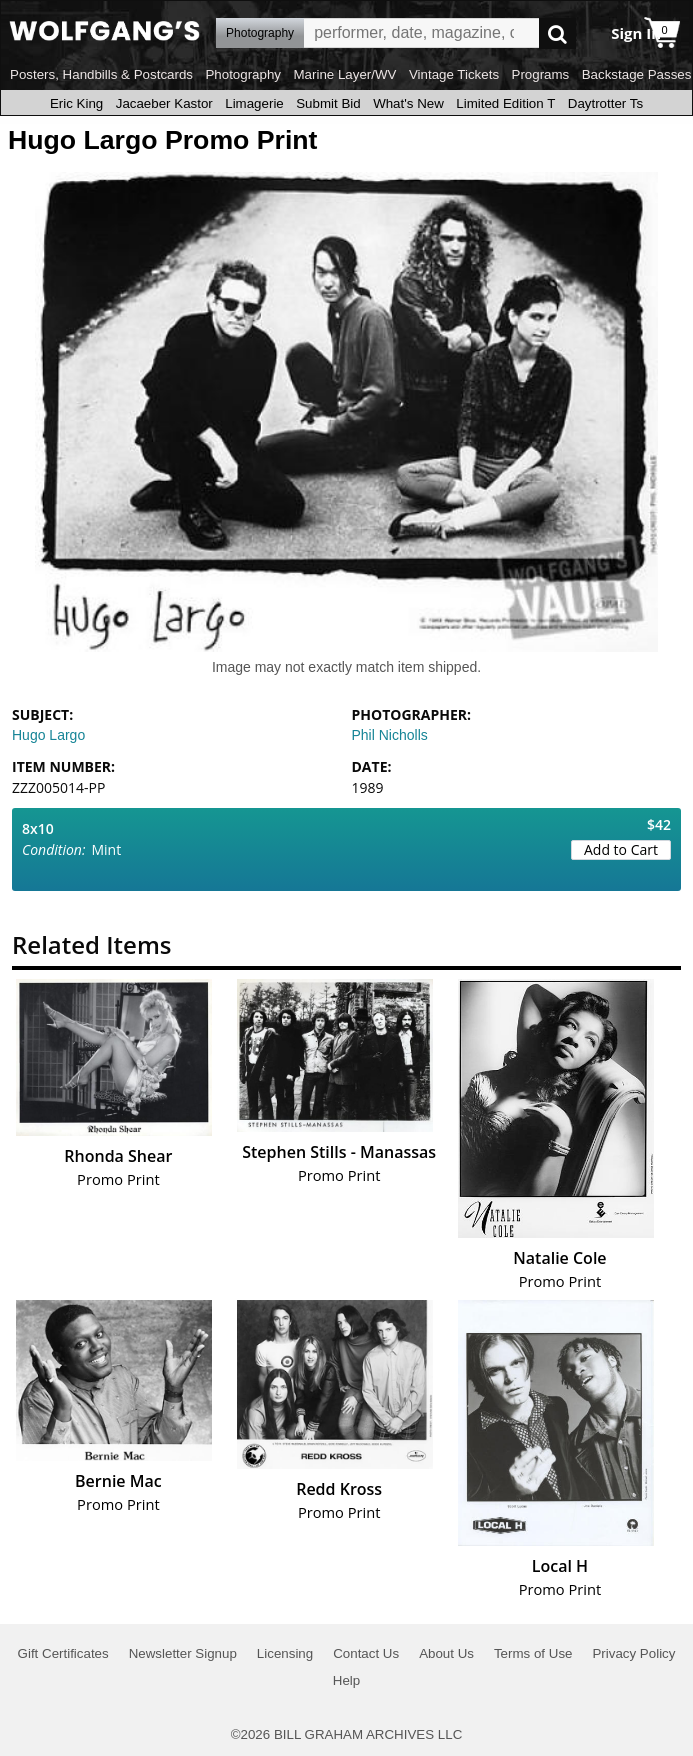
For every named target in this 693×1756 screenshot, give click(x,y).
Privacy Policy (633, 1653)
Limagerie (254, 103)
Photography (243, 74)
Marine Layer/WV (344, 74)
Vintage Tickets (454, 74)
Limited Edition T (505, 103)
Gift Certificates (63, 1653)
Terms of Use (533, 1653)
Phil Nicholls (390, 735)
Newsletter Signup (183, 1653)
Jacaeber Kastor (164, 103)
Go (557, 33)
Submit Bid (328, 103)
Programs (541, 74)
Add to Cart (621, 849)
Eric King (76, 103)
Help (346, 1680)
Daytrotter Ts (605, 103)
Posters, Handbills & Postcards (101, 74)
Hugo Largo (48, 735)
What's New (408, 103)
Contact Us (366, 1653)
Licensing (285, 1653)
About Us (446, 1653)
